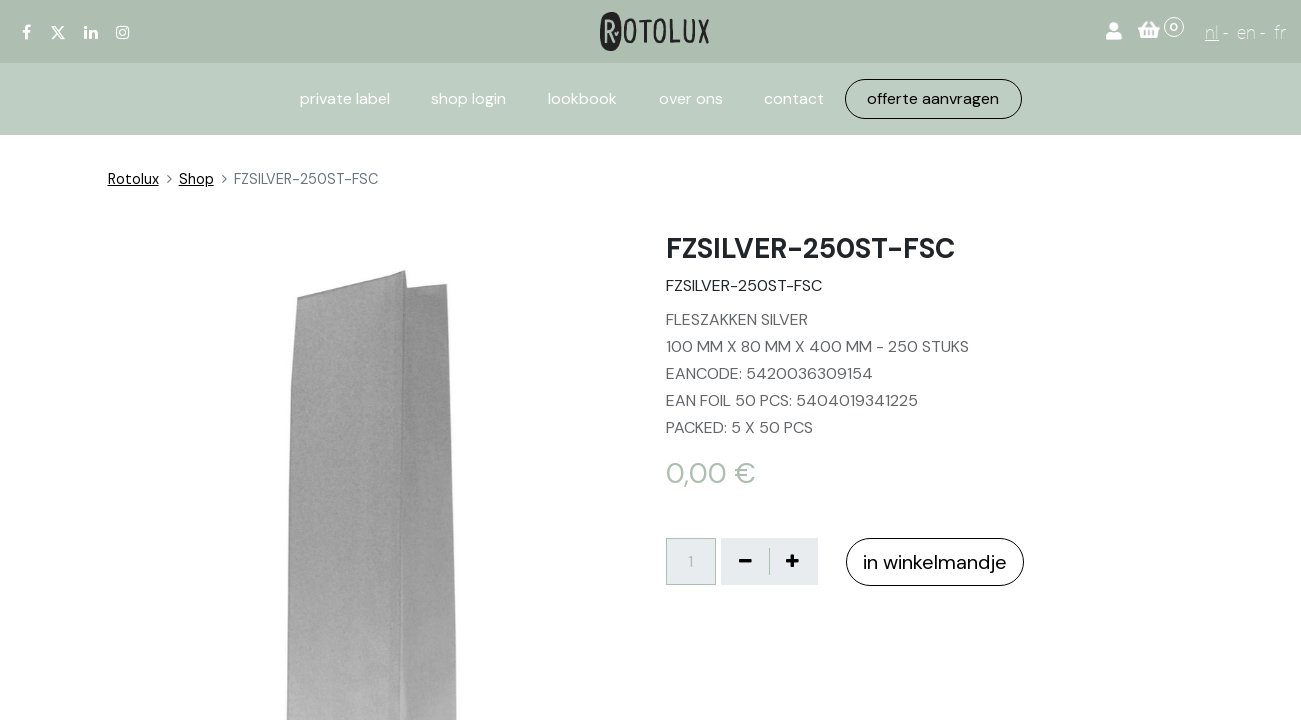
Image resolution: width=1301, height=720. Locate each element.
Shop (196, 179)
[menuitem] (345, 99)
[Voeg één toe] (793, 561)
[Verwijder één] (746, 561)
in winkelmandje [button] (935, 562)
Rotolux (133, 179)
